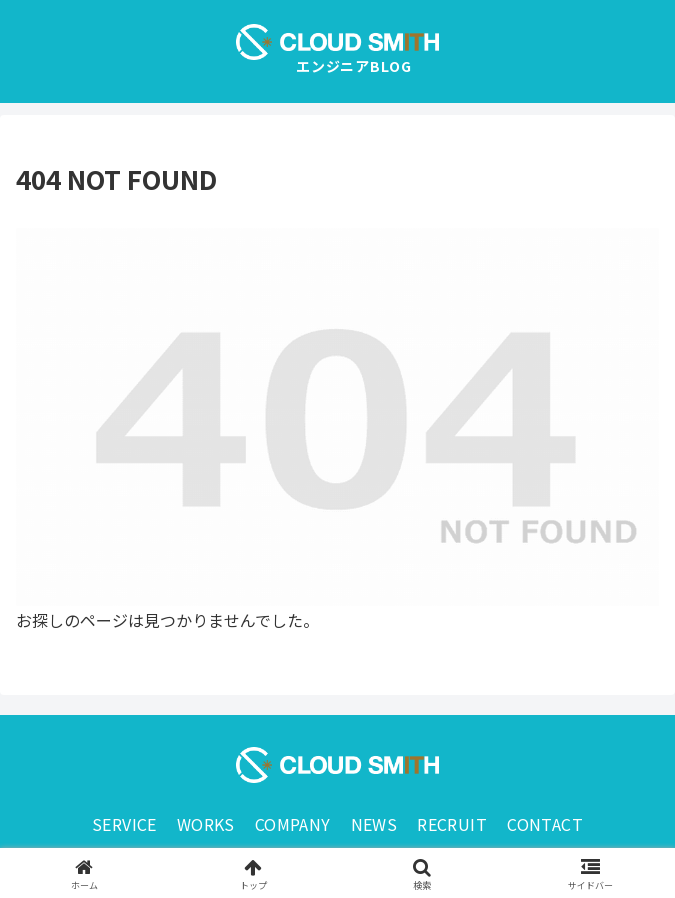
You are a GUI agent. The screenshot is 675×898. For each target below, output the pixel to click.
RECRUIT (452, 824)
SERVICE (124, 824)
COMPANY (293, 824)
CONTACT (545, 824)
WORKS (206, 824)
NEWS (374, 824)
